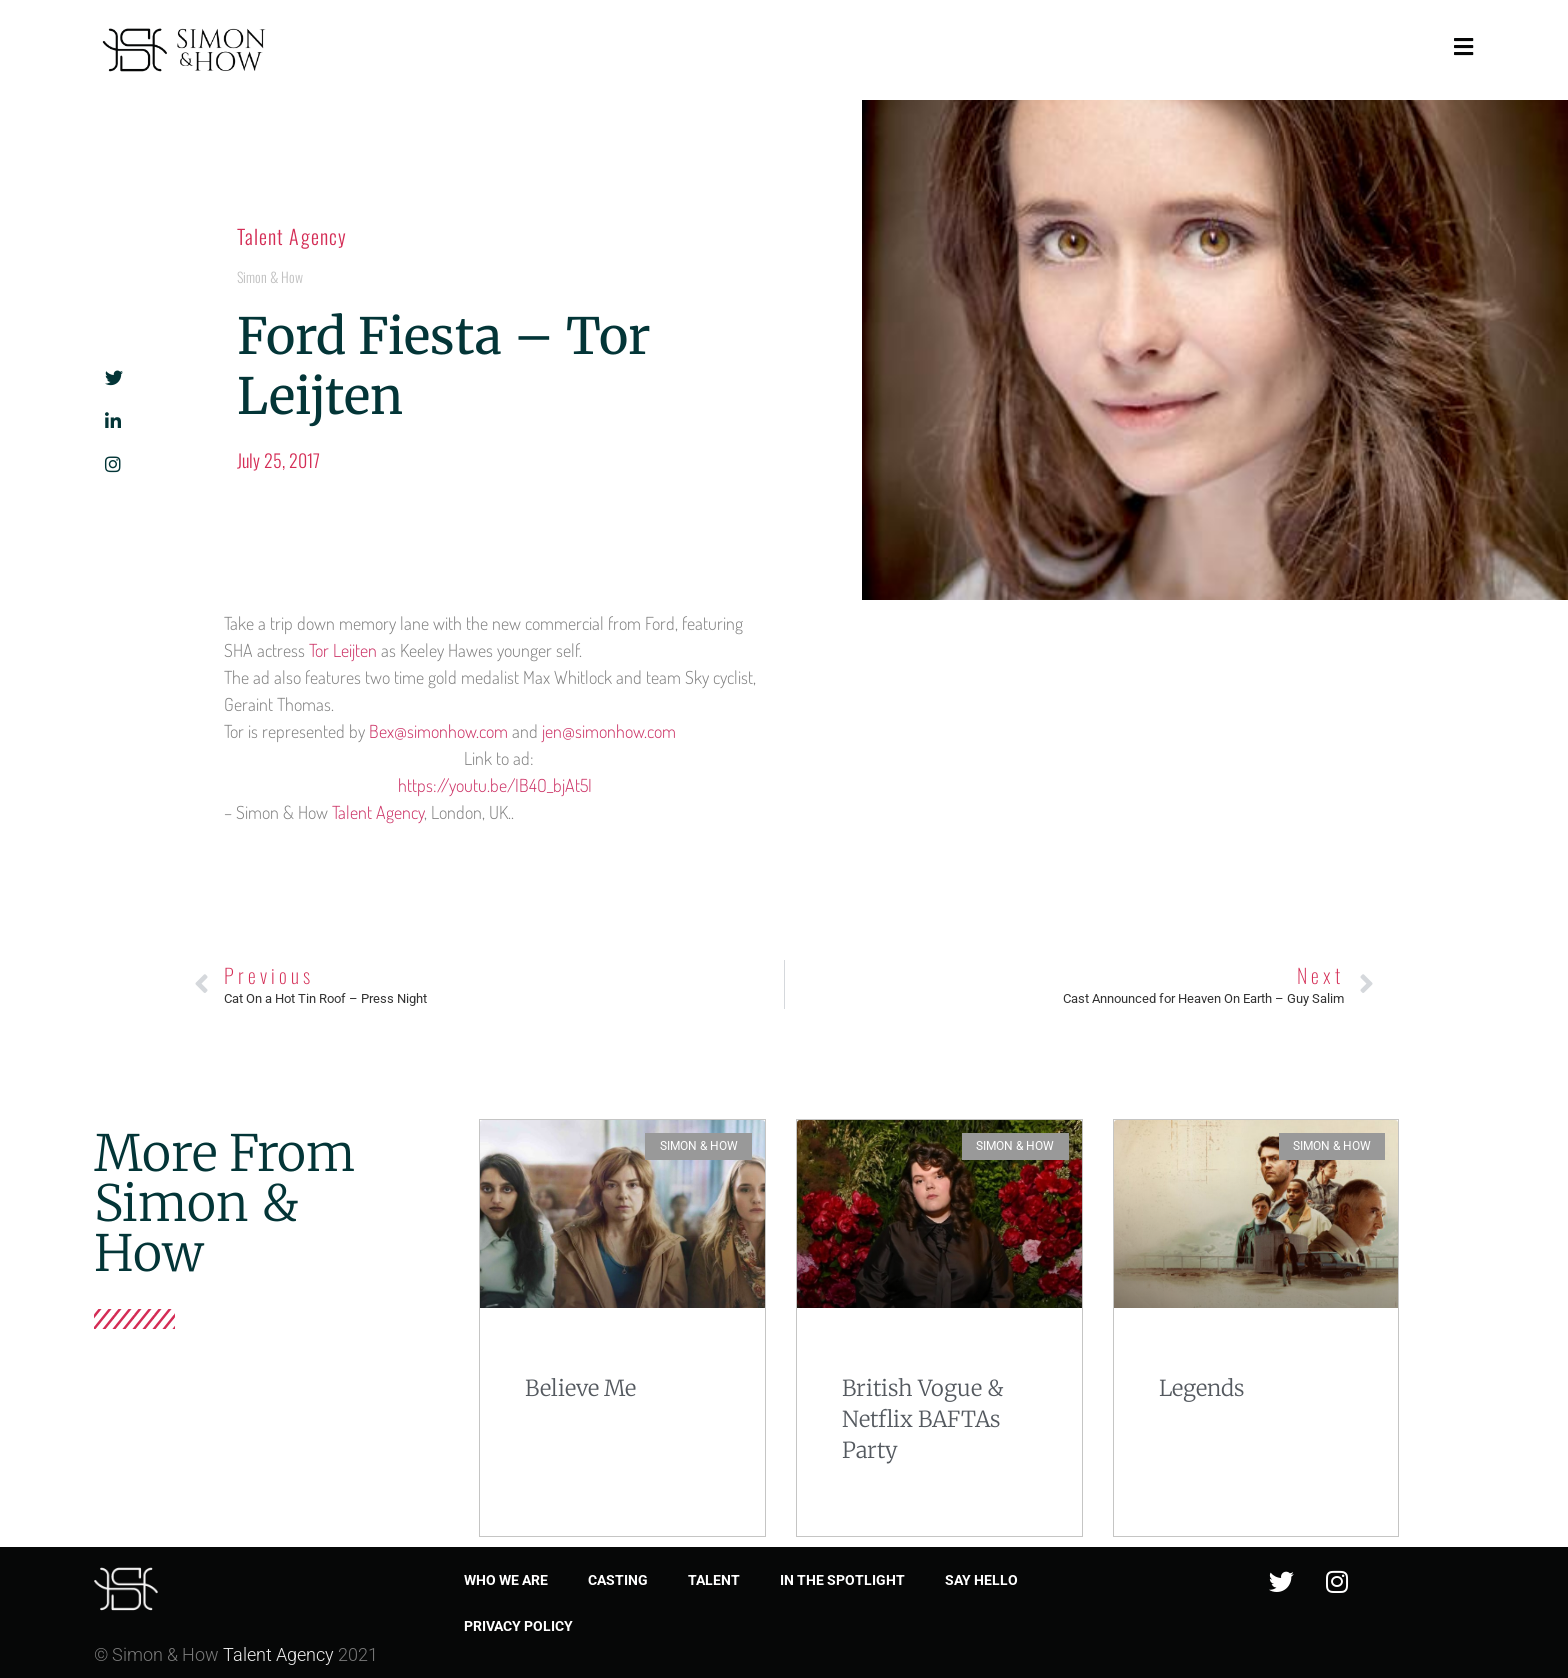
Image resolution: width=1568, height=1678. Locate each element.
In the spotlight (842, 1580)
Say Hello (981, 1580)
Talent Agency (292, 236)
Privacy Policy (518, 1626)
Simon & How (270, 276)
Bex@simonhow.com (438, 731)
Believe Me (580, 1388)
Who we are (506, 1580)
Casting (618, 1580)
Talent (714, 1580)
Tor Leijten (343, 650)
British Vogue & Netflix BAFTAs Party (923, 1419)
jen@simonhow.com (609, 731)
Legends (1201, 1388)
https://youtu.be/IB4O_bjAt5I (499, 785)
